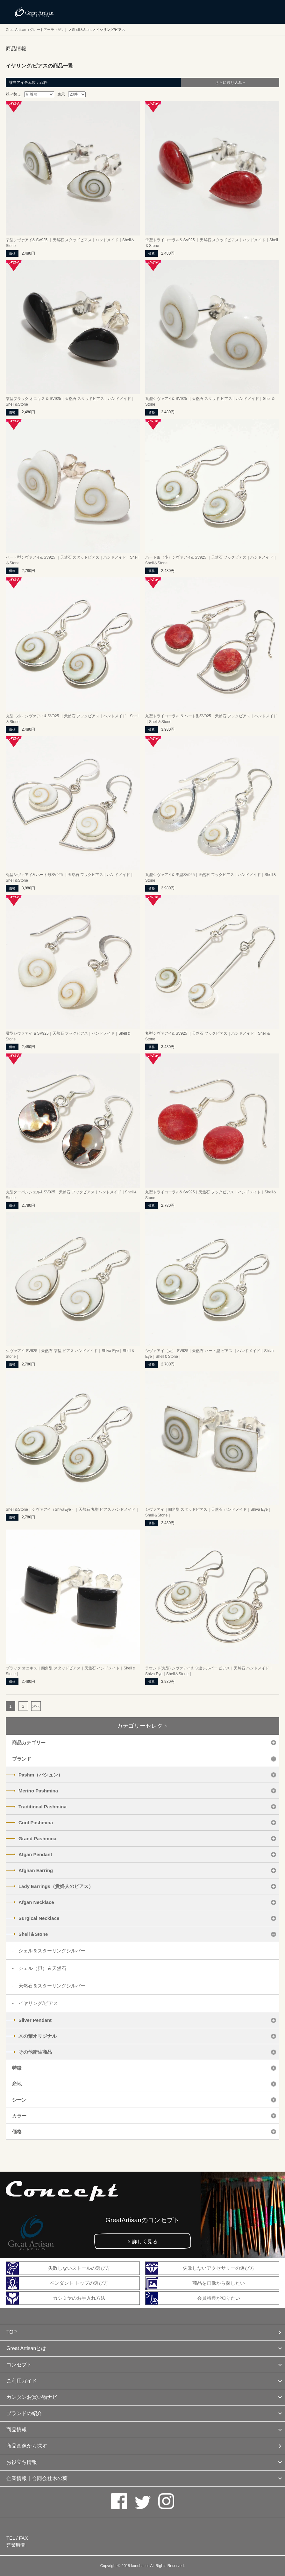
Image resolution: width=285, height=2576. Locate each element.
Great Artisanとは (26, 2348)
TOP (11, 2332)
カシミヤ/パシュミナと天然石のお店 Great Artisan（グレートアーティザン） (34, 12)
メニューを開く (266, 11)
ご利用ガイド (21, 2381)
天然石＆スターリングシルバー (51, 1985)
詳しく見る (145, 2241)
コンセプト (19, 2364)
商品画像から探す (26, 2446)
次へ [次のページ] (36, 1706)
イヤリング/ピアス (38, 2003)
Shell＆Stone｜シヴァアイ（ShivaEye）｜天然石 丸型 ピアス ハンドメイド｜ (72, 1509)
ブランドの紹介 (24, 2413)
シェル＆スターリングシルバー (51, 1950)
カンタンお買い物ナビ (31, 2397)
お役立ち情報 (21, 2462)
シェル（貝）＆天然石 (42, 1968)
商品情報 (16, 2429)
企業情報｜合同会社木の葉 (37, 2478)
